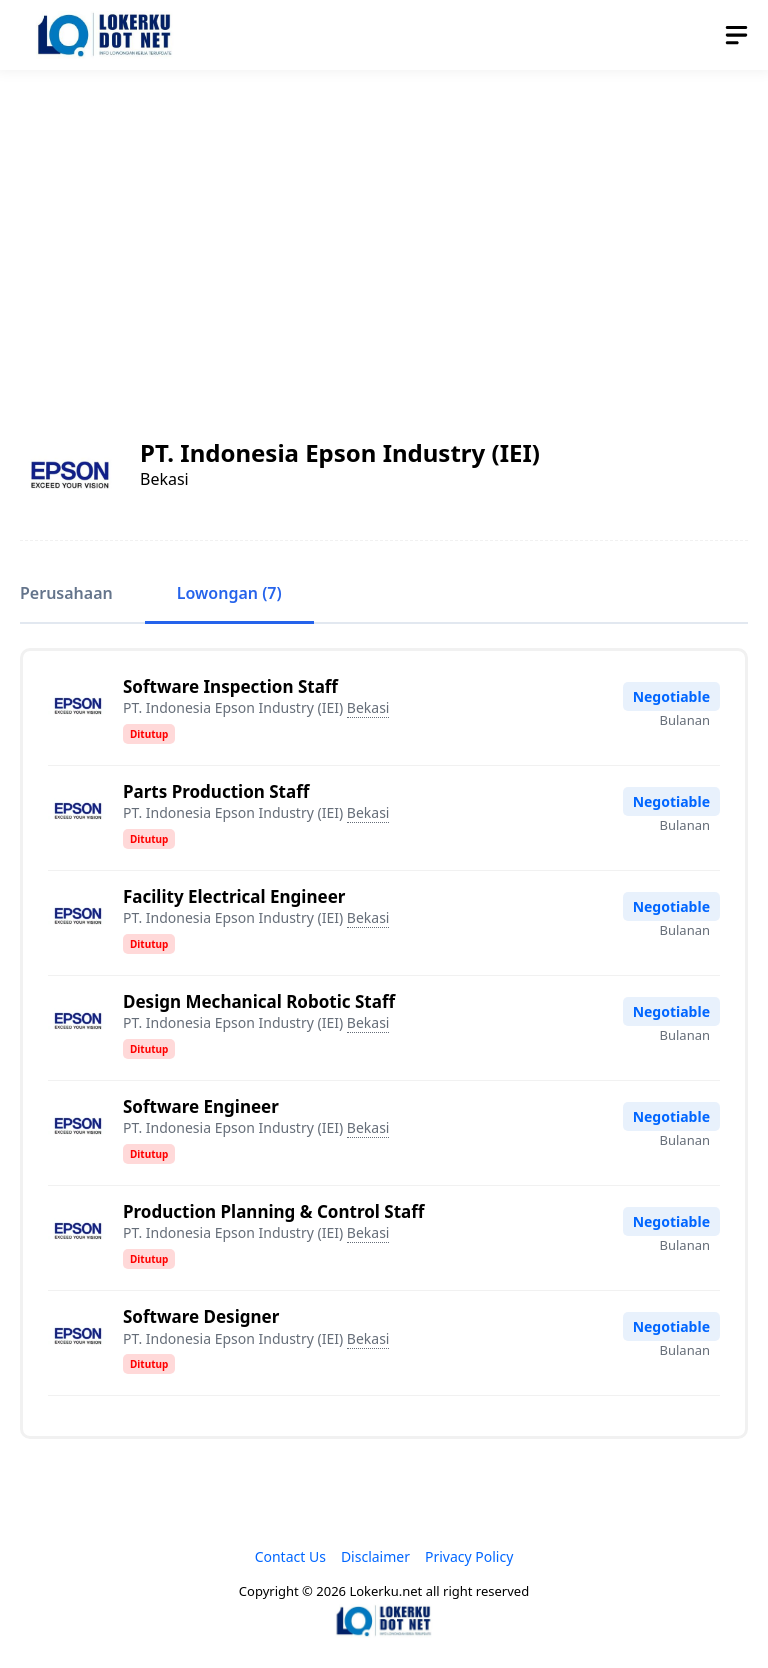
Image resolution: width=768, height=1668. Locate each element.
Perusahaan (66, 593)
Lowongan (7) (229, 593)
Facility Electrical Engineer (234, 896)
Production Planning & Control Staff (273, 1211)
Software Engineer (201, 1106)
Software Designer (201, 1316)
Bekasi (368, 707)
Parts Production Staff (216, 791)
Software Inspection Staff (230, 686)
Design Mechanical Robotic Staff (259, 1001)
